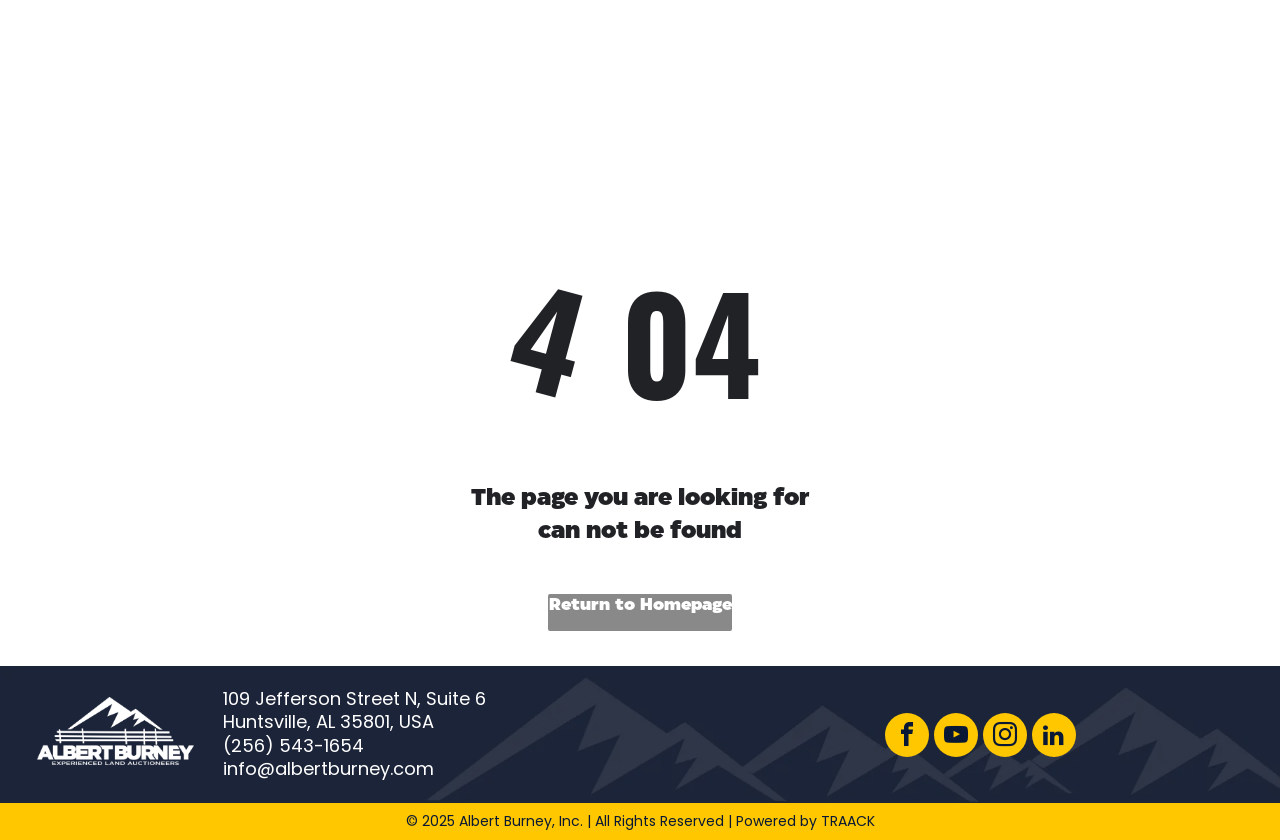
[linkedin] (1054, 737)
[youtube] (956, 737)
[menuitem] (337, 58)
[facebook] (907, 737)
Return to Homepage (640, 605)
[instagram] (1005, 737)
